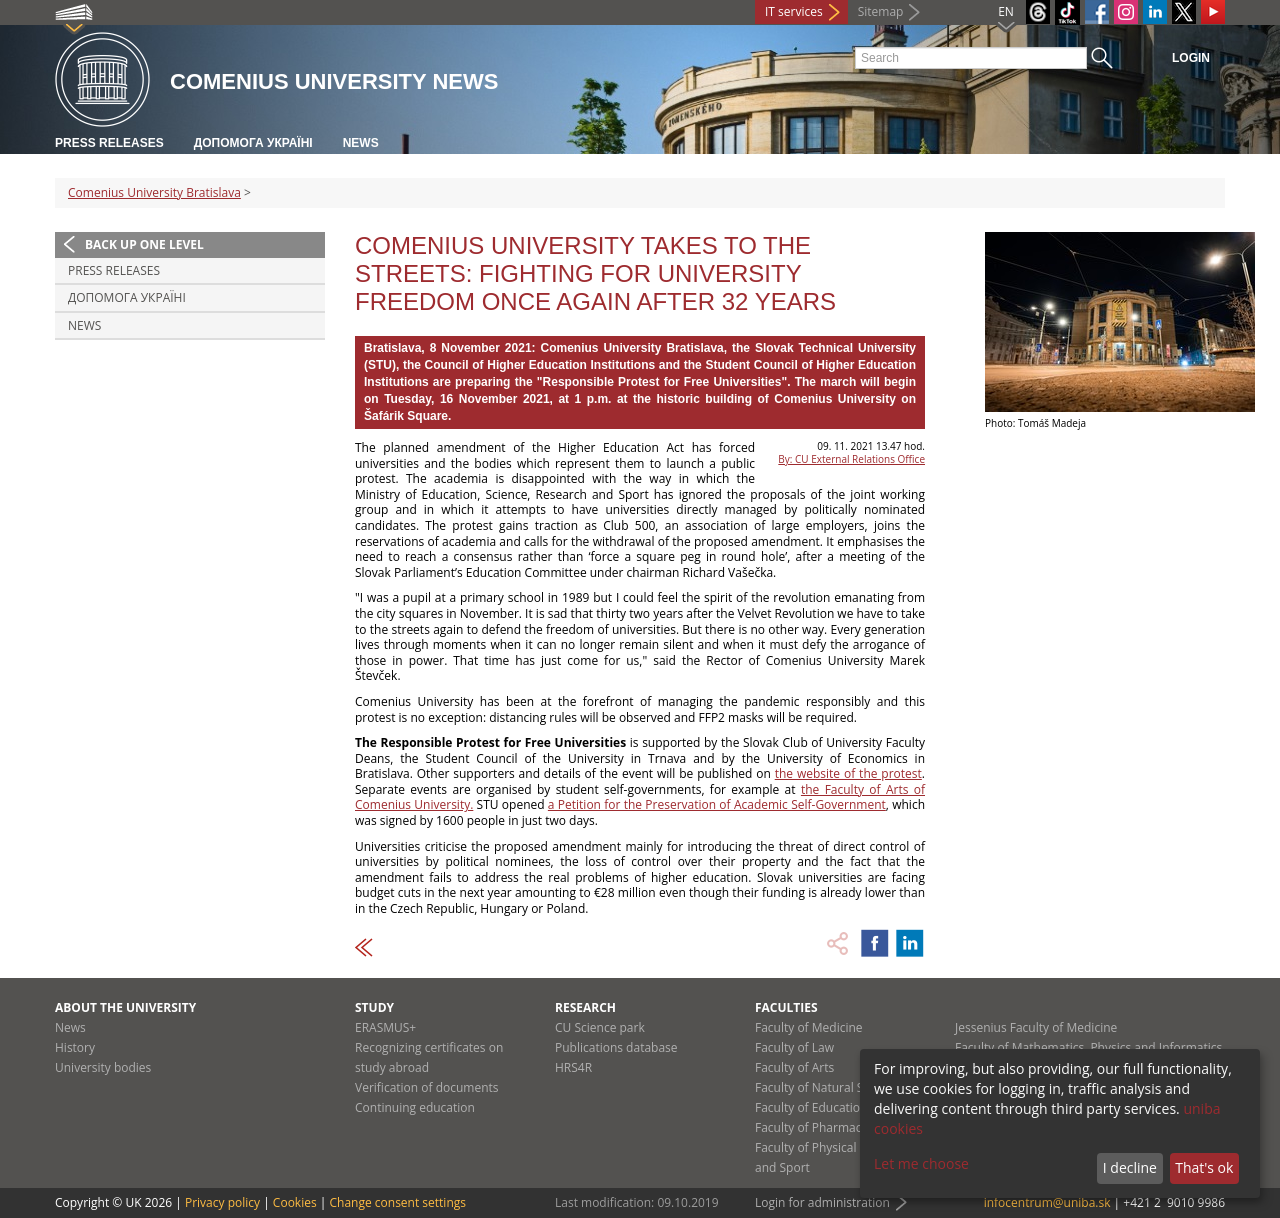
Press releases (109, 143)
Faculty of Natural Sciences (830, 1087)
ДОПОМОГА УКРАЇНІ (253, 143)
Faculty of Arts (794, 1067)
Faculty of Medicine (809, 1027)
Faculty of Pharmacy (811, 1127)
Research (585, 1007)
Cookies (295, 1202)
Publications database (616, 1047)
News (361, 143)
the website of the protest (848, 773)
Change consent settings (397, 1202)
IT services (794, 11)
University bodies (103, 1067)
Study (374, 1007)
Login (1191, 58)
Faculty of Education (811, 1107)
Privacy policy (222, 1202)
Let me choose (921, 1163)
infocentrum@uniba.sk (1047, 1202)
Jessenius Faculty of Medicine (1036, 1027)
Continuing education (415, 1107)
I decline (1130, 1167)
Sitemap (881, 11)
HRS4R (573, 1067)
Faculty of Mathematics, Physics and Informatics (1088, 1047)
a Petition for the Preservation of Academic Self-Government (717, 804)
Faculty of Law (794, 1047)
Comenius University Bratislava (154, 192)
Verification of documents (427, 1087)
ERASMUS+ (385, 1027)
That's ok (1204, 1167)
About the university (125, 1007)
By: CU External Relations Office (851, 459)
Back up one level (144, 244)
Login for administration (822, 1202)
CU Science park (600, 1027)
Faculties (786, 1007)
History (75, 1047)
